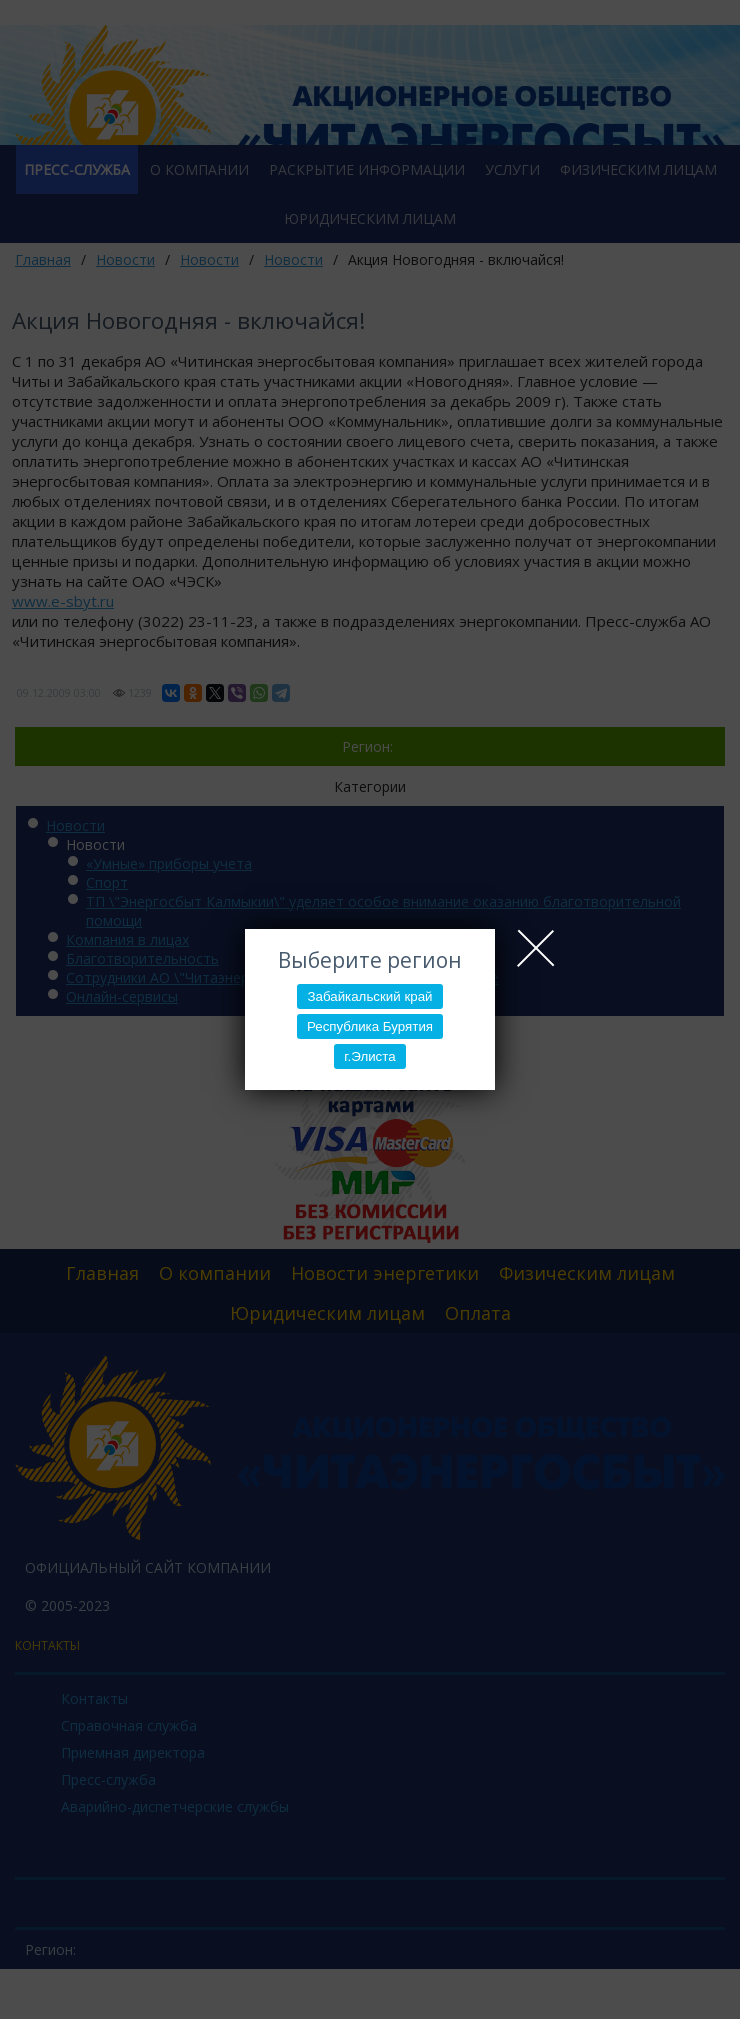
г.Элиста (369, 1056)
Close (536, 948)
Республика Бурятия (370, 1026)
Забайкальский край (369, 996)
